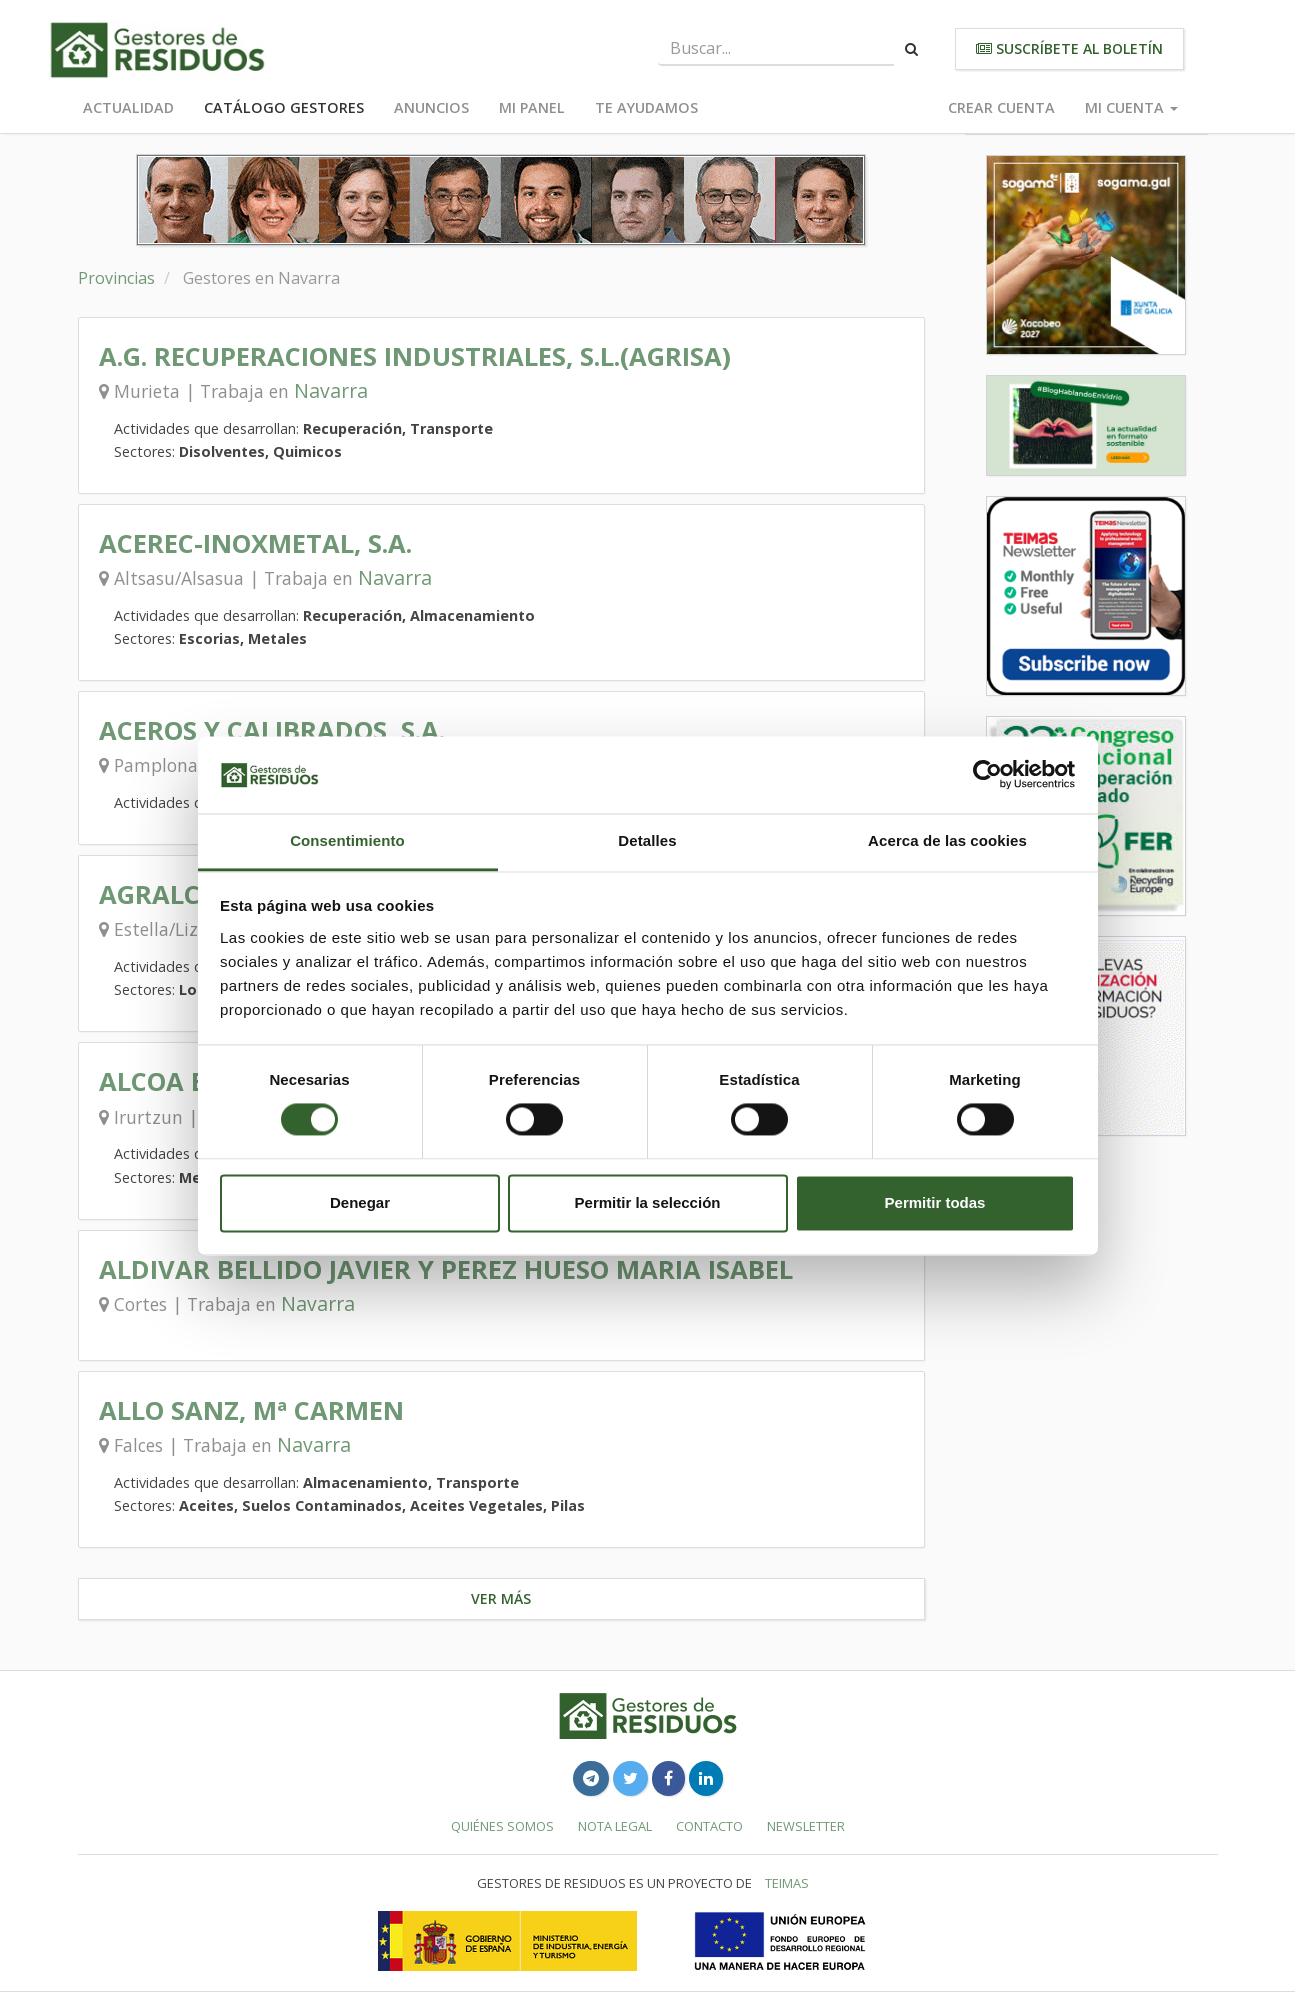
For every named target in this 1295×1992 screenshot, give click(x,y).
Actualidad (128, 107)
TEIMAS (787, 1883)
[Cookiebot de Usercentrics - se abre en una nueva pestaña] (987, 775)
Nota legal (615, 1826)
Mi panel (532, 107)
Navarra (331, 390)
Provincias (116, 278)
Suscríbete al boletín (1069, 48)
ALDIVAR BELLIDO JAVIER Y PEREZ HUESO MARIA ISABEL (446, 1269)
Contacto (709, 1826)
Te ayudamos (646, 107)
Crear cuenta (1001, 107)
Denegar (360, 1202)
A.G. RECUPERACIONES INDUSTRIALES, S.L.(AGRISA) (415, 356)
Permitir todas (935, 1202)
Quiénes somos (502, 1826)
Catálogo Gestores (284, 107)
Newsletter (806, 1826)
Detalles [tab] (647, 840)
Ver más (501, 1598)
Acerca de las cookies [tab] (947, 840)
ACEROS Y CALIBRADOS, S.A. (272, 730)
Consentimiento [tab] (347, 840)
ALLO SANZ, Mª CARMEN (251, 1410)
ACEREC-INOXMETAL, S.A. (255, 543)
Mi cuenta (1131, 107)
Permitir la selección (648, 1202)
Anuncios (431, 107)
